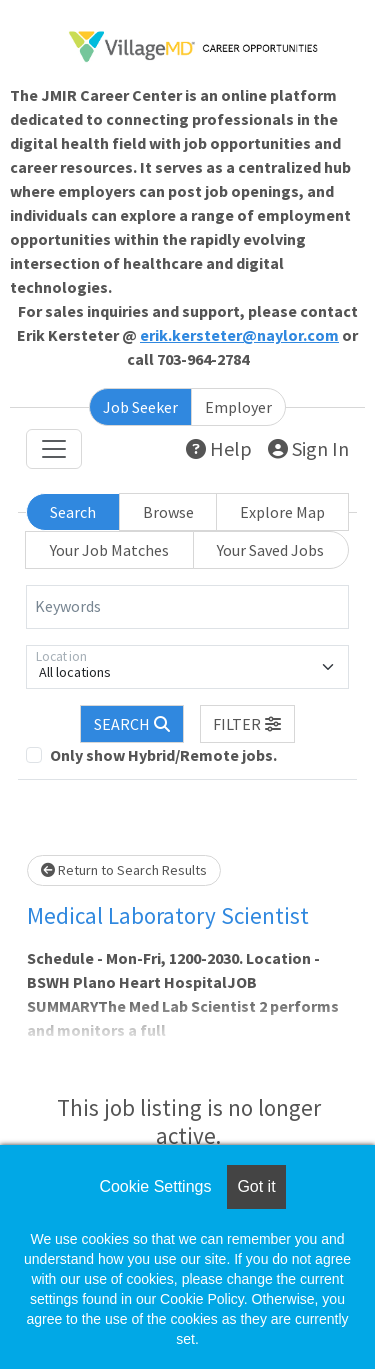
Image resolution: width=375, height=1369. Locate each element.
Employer (238, 407)
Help (219, 448)
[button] (248, 724)
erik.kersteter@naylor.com (239, 335)
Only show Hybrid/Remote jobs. (163, 755)
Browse (168, 512)
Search (73, 512)
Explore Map (282, 512)
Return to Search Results (124, 870)
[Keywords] (187, 607)
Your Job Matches (109, 550)
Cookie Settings (155, 1186)
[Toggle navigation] (54, 449)
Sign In (308, 448)
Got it (256, 1186)
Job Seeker (140, 407)
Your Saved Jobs (270, 550)
